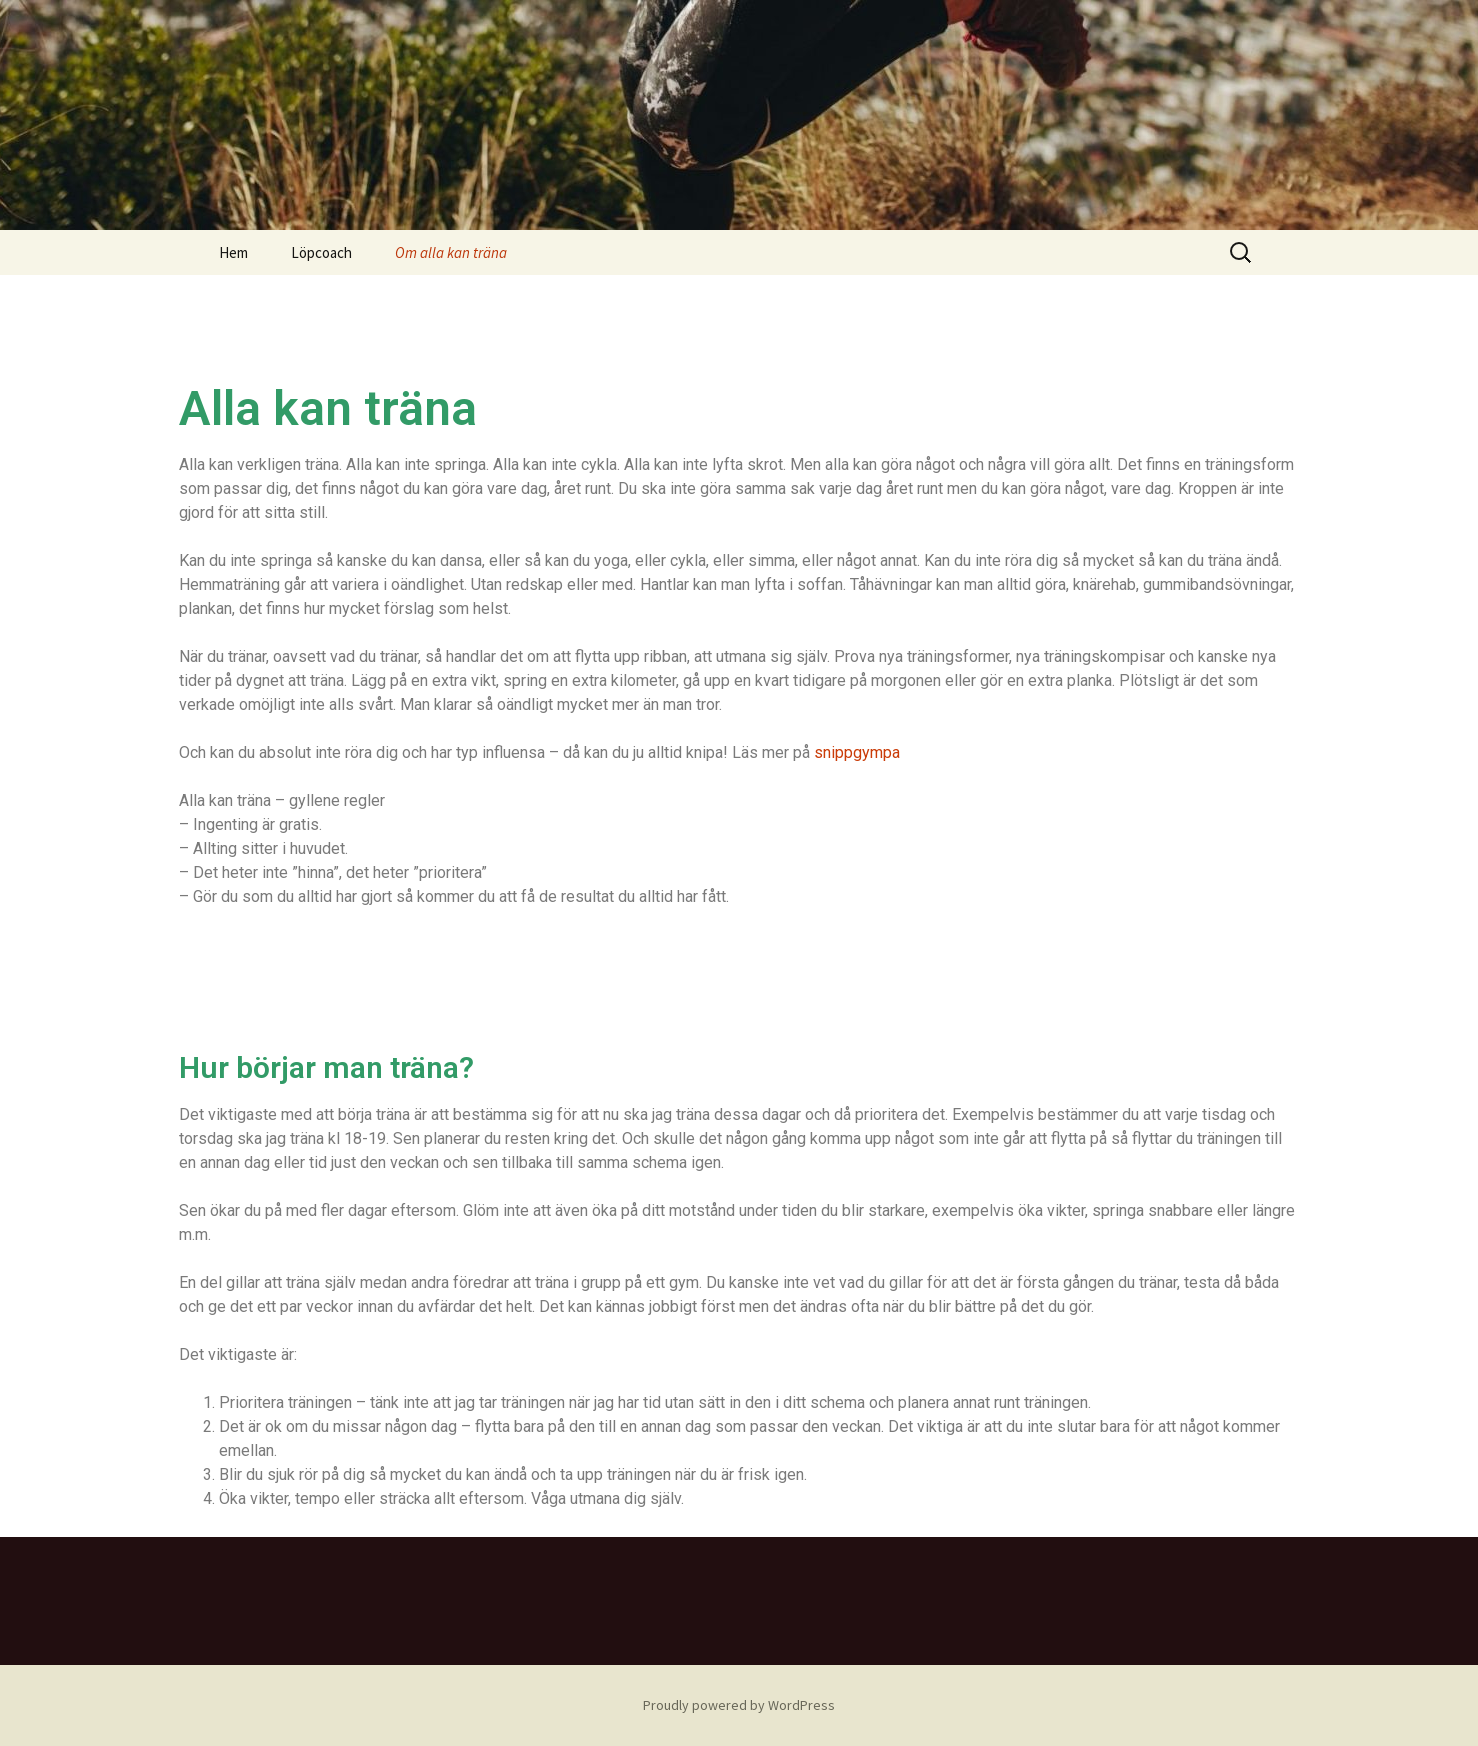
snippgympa (857, 752)
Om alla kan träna (451, 252)
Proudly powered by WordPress (739, 1705)
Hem (233, 252)
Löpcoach (321, 252)
